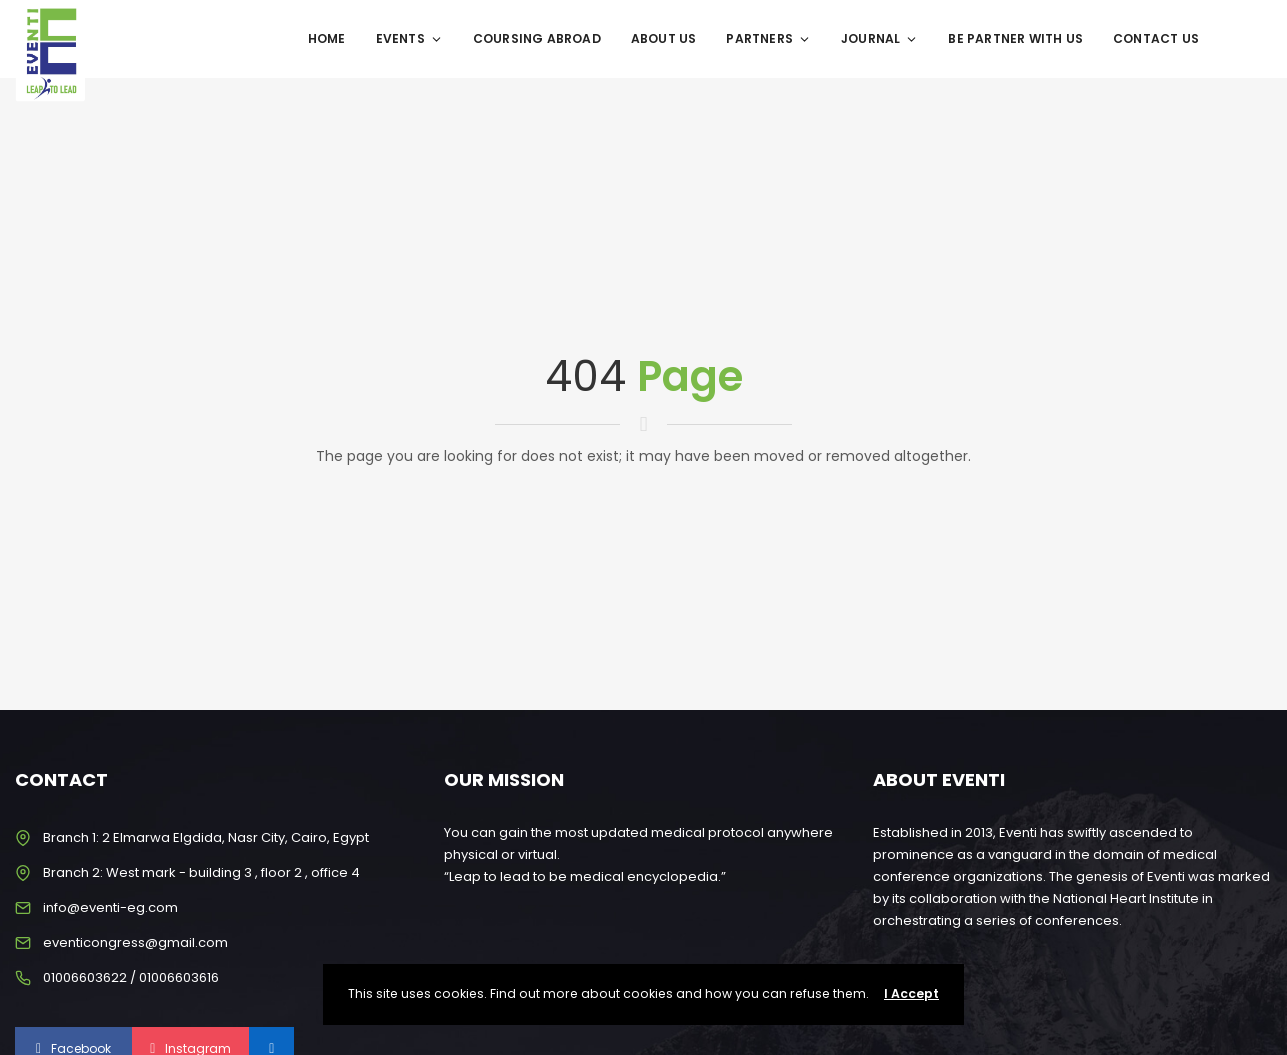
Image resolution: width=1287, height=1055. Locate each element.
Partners (768, 38)
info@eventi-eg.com (110, 907)
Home (327, 38)
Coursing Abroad (537, 38)
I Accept (911, 993)
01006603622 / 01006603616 (131, 977)
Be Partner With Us (1015, 38)
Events (409, 38)
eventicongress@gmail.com (135, 942)
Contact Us (1156, 38)
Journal (879, 38)
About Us (664, 38)
